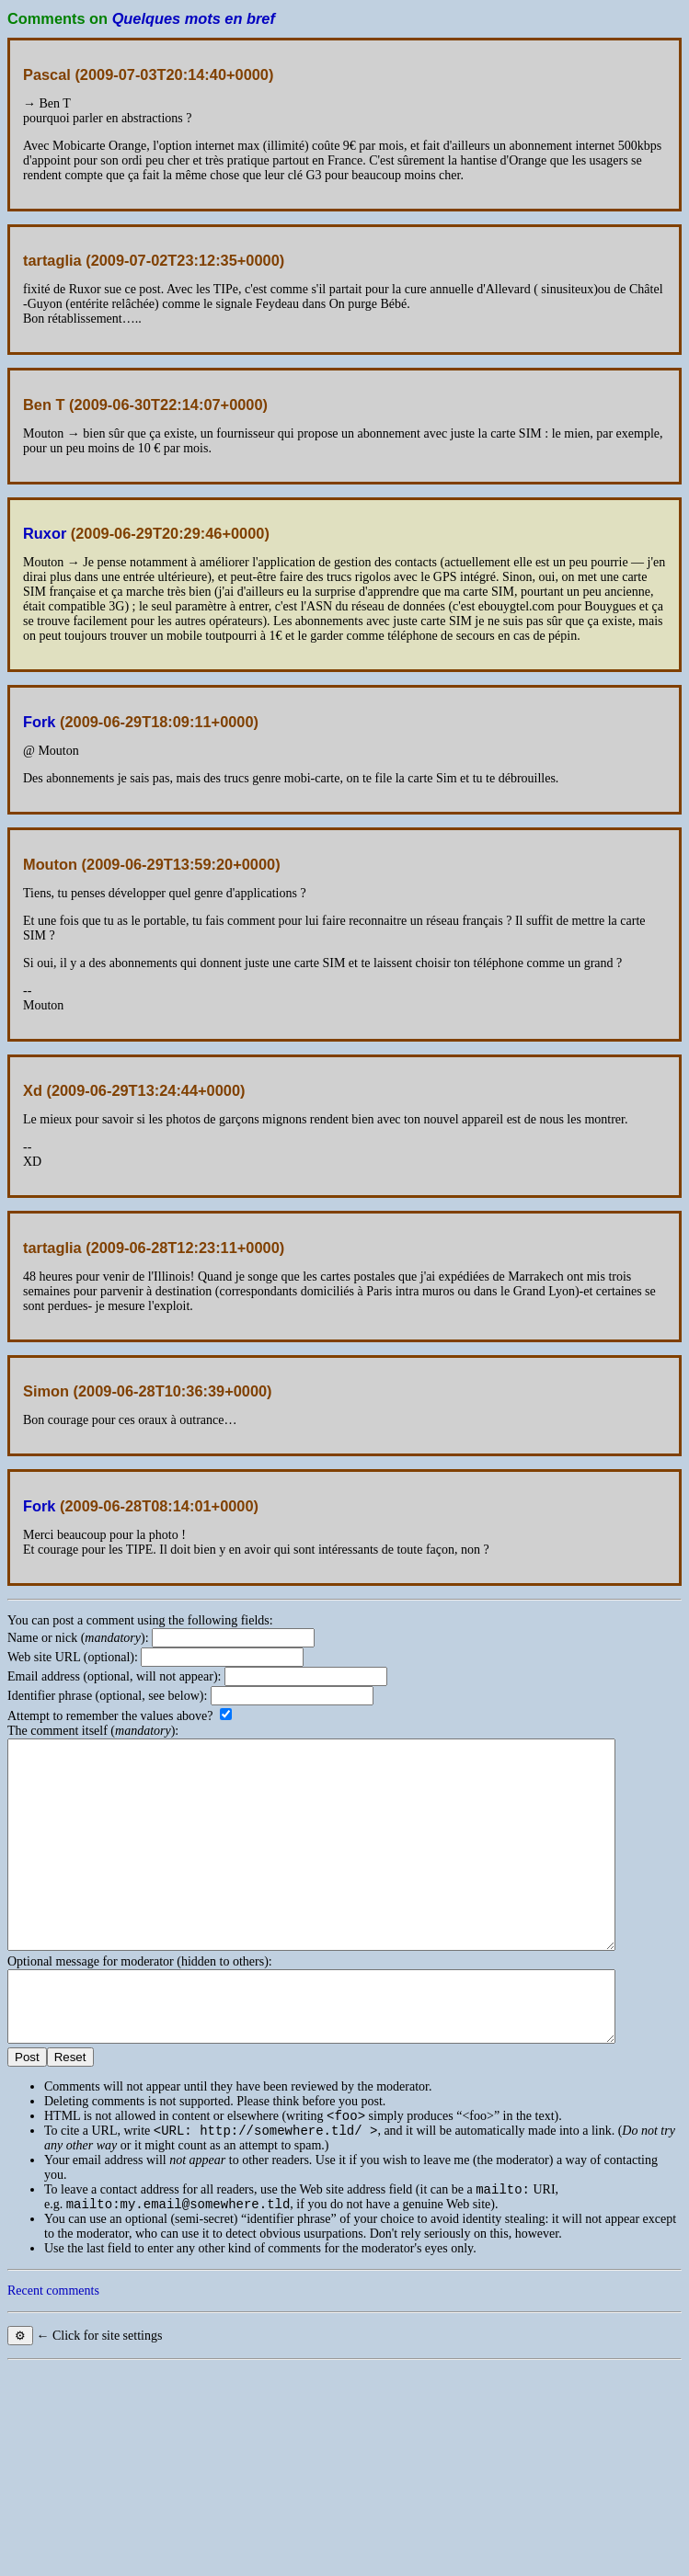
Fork (39, 721)
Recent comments (53, 2357)
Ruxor (44, 533)
